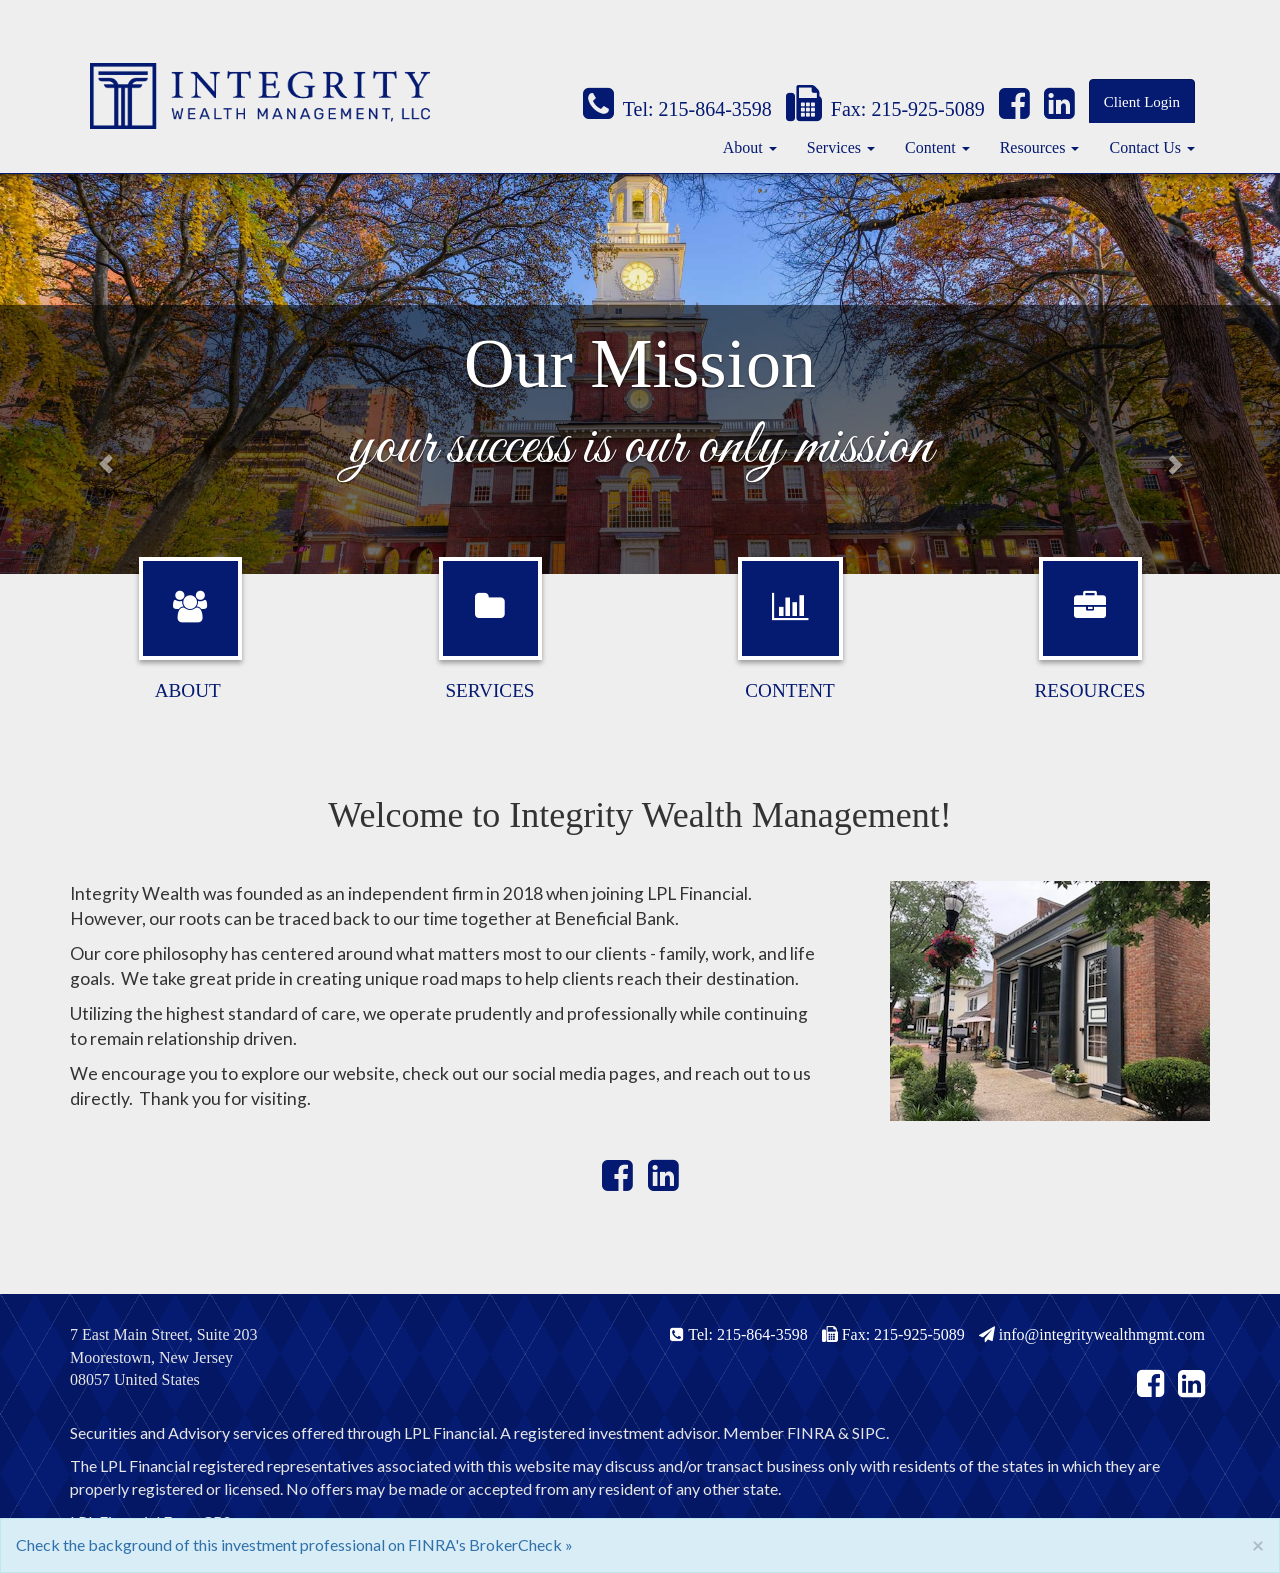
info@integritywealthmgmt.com (1092, 1334)
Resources (1033, 147)
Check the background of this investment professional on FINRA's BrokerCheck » (294, 1544)
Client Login (1142, 102)
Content (930, 147)
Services (834, 147)
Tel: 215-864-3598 (677, 109)
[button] (96, 374)
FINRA (811, 1432)
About (743, 147)
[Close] (1258, 1544)
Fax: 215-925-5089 (885, 109)
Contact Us (1145, 147)
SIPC (869, 1432)
